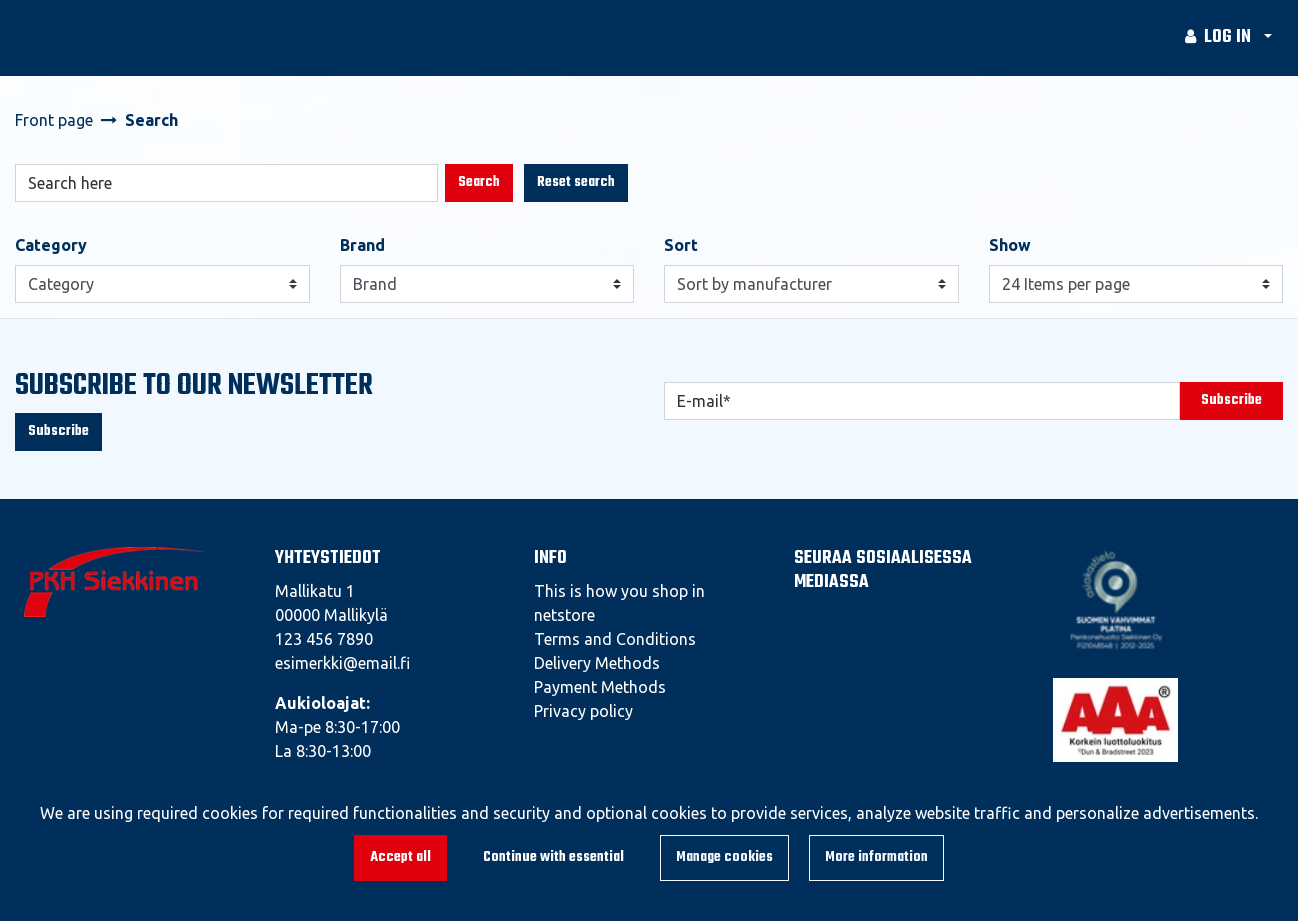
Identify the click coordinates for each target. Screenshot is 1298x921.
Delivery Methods (597, 663)
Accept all (400, 857)
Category (51, 245)
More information (876, 857)
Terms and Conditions (615, 639)
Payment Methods (600, 687)
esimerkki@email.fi (342, 663)
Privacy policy (583, 711)
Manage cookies (724, 857)
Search (479, 182)
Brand (362, 245)
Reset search (576, 182)
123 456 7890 (324, 639)
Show (1010, 245)
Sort (681, 245)
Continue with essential (553, 857)
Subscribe (58, 431)
